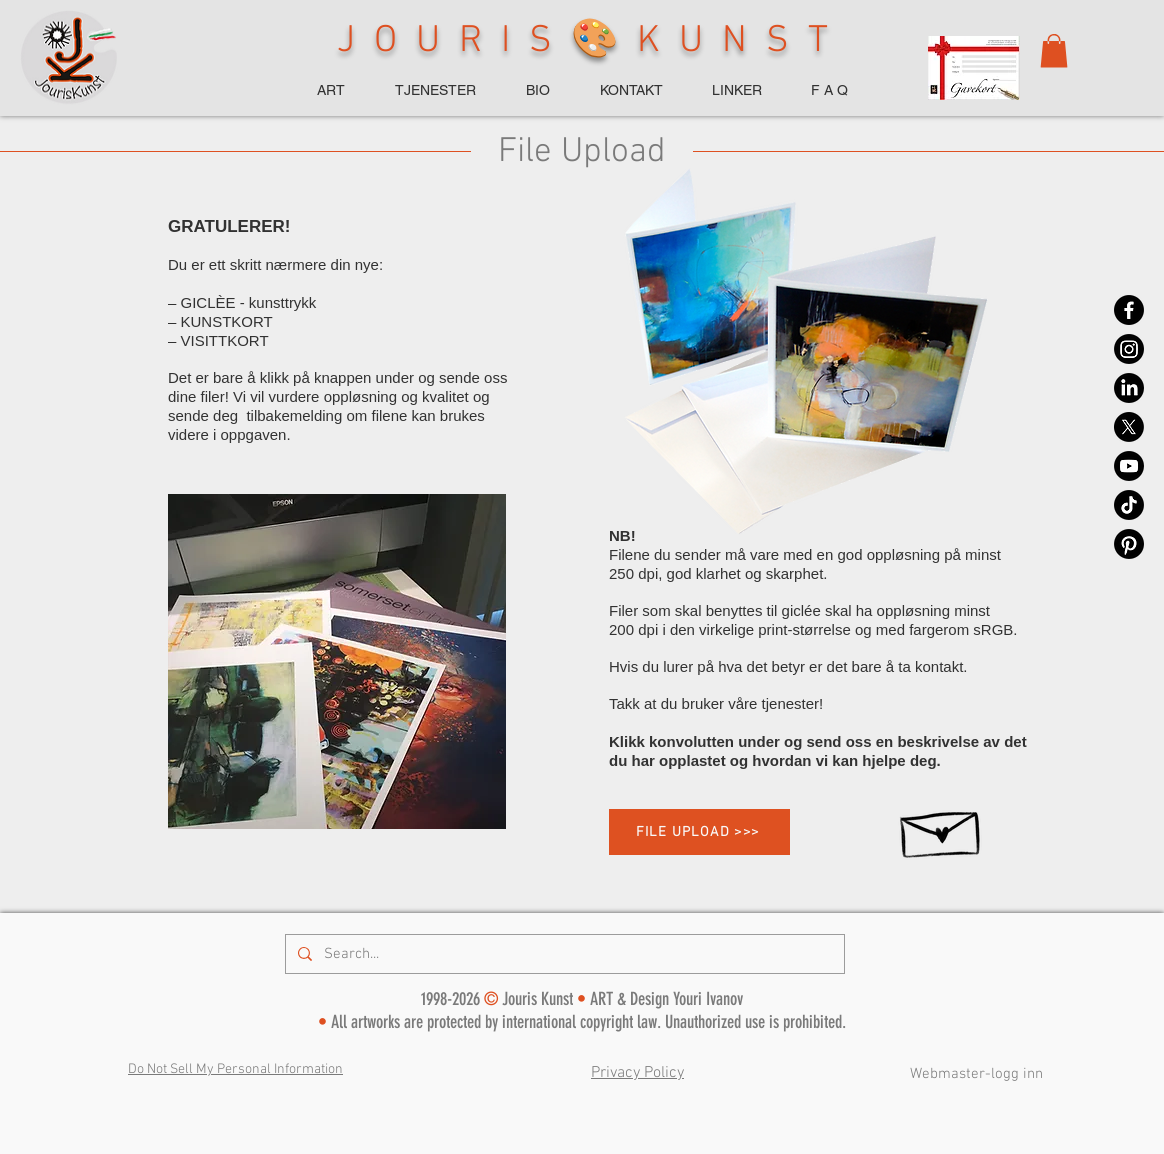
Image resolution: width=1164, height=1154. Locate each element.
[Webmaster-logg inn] (976, 1074)
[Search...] (563, 954)
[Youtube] (1129, 466)
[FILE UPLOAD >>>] (699, 832)
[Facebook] (1129, 310)
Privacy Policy (637, 1073)
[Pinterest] (1129, 544)
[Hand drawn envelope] (942, 827)
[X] (1129, 427)
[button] (1054, 50)
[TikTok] (1129, 505)
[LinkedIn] (1129, 388)
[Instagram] (1129, 349)
